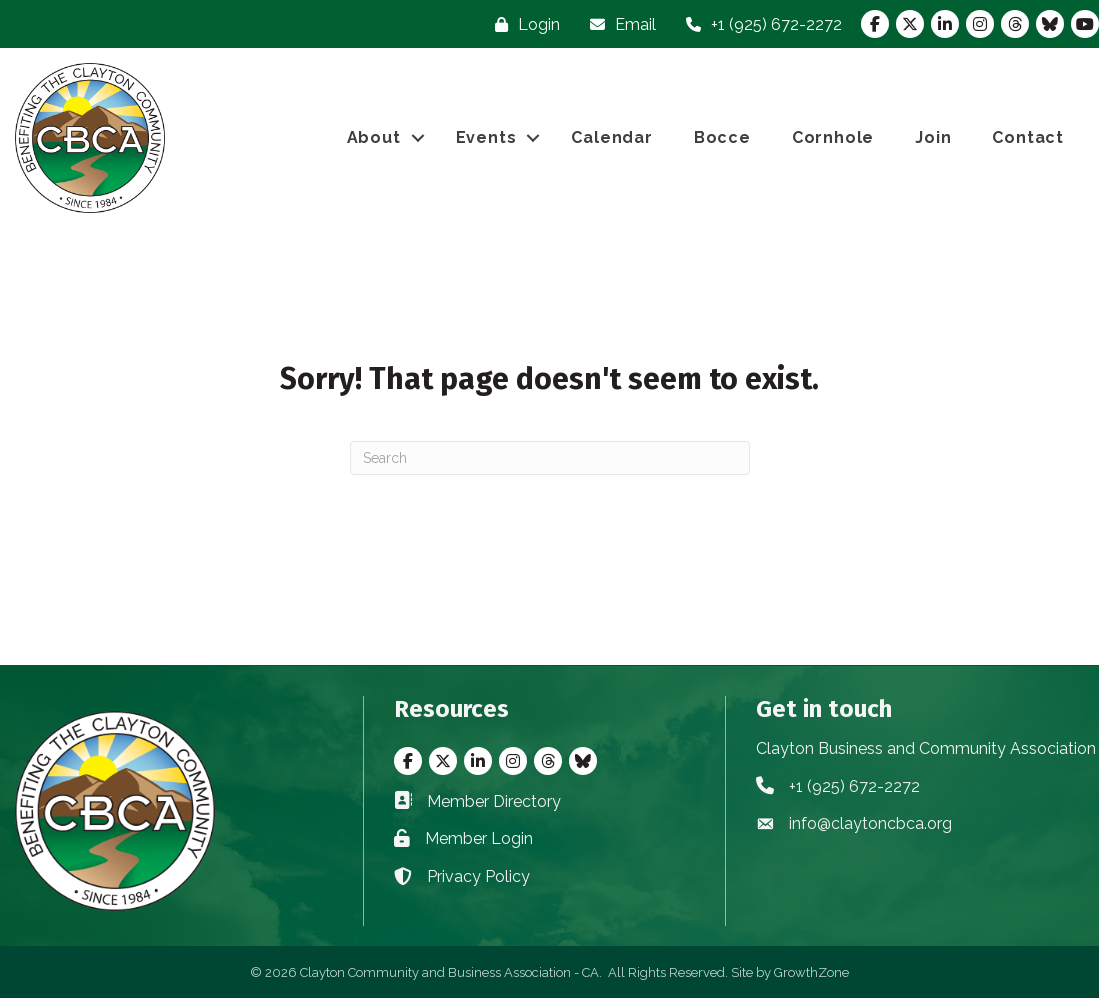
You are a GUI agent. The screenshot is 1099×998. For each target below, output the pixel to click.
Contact (1028, 137)
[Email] (618, 24)
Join (933, 137)
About (374, 137)
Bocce (722, 137)
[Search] (550, 458)
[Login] (522, 24)
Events (486, 137)
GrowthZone (811, 972)
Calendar (611, 137)
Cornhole (833, 137)
